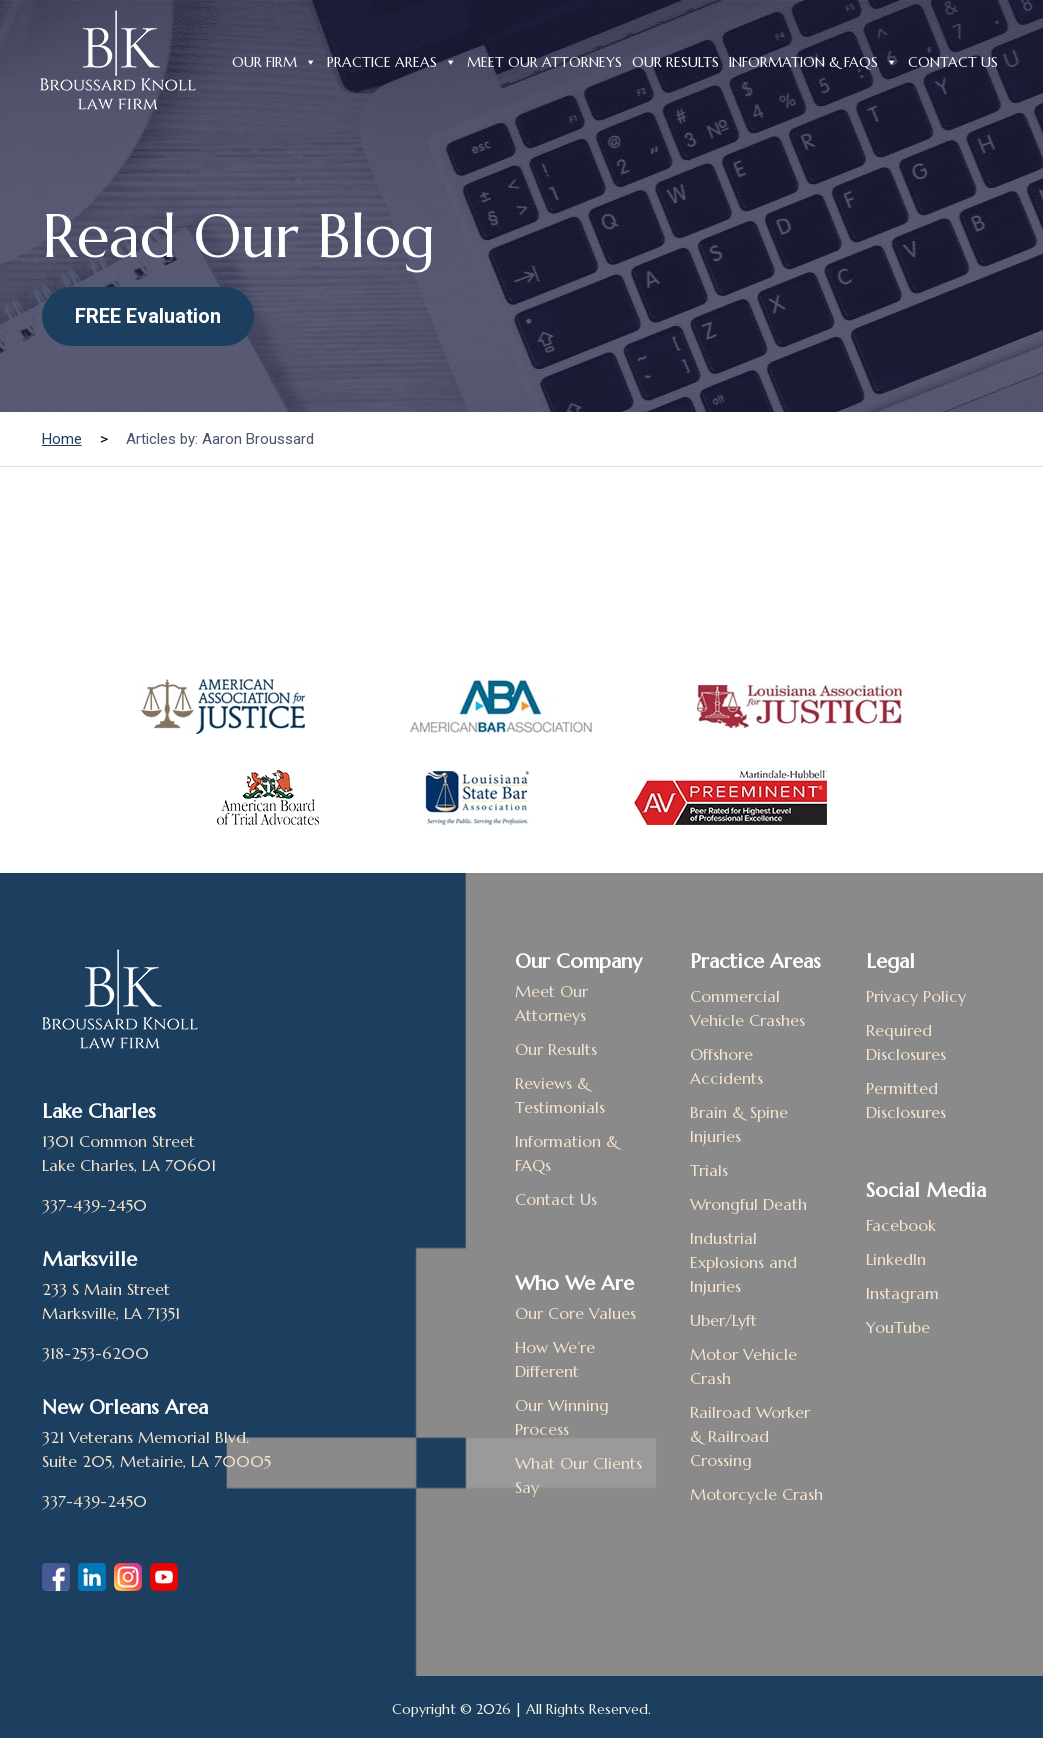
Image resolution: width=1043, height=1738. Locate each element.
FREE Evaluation (148, 316)
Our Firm (274, 60)
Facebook (901, 1225)
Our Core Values (575, 1313)
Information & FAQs (813, 60)
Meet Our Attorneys (544, 62)
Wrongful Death (748, 1204)
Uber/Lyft (723, 1320)
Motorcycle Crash (756, 1494)
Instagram (902, 1293)
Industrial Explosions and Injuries (743, 1262)
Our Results (675, 62)
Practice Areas (392, 60)
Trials (709, 1170)
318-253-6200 (95, 1353)
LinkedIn (896, 1259)
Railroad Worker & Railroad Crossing (750, 1436)
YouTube (898, 1327)
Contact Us (953, 62)
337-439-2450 (94, 1205)
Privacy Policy (916, 996)
